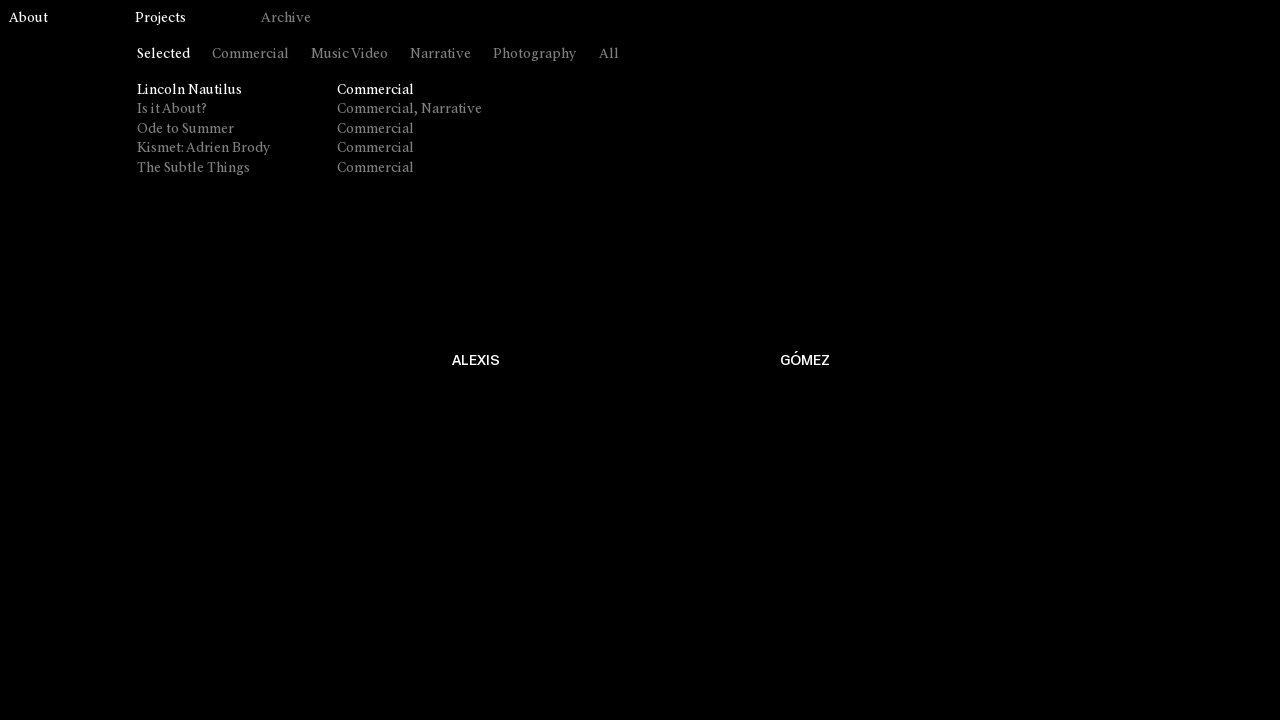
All (609, 54)
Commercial (250, 54)
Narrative (440, 54)
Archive (286, 18)
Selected (163, 54)
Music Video (349, 54)
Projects (160, 18)
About (28, 18)
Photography (535, 54)
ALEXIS (476, 360)
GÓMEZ (805, 360)
